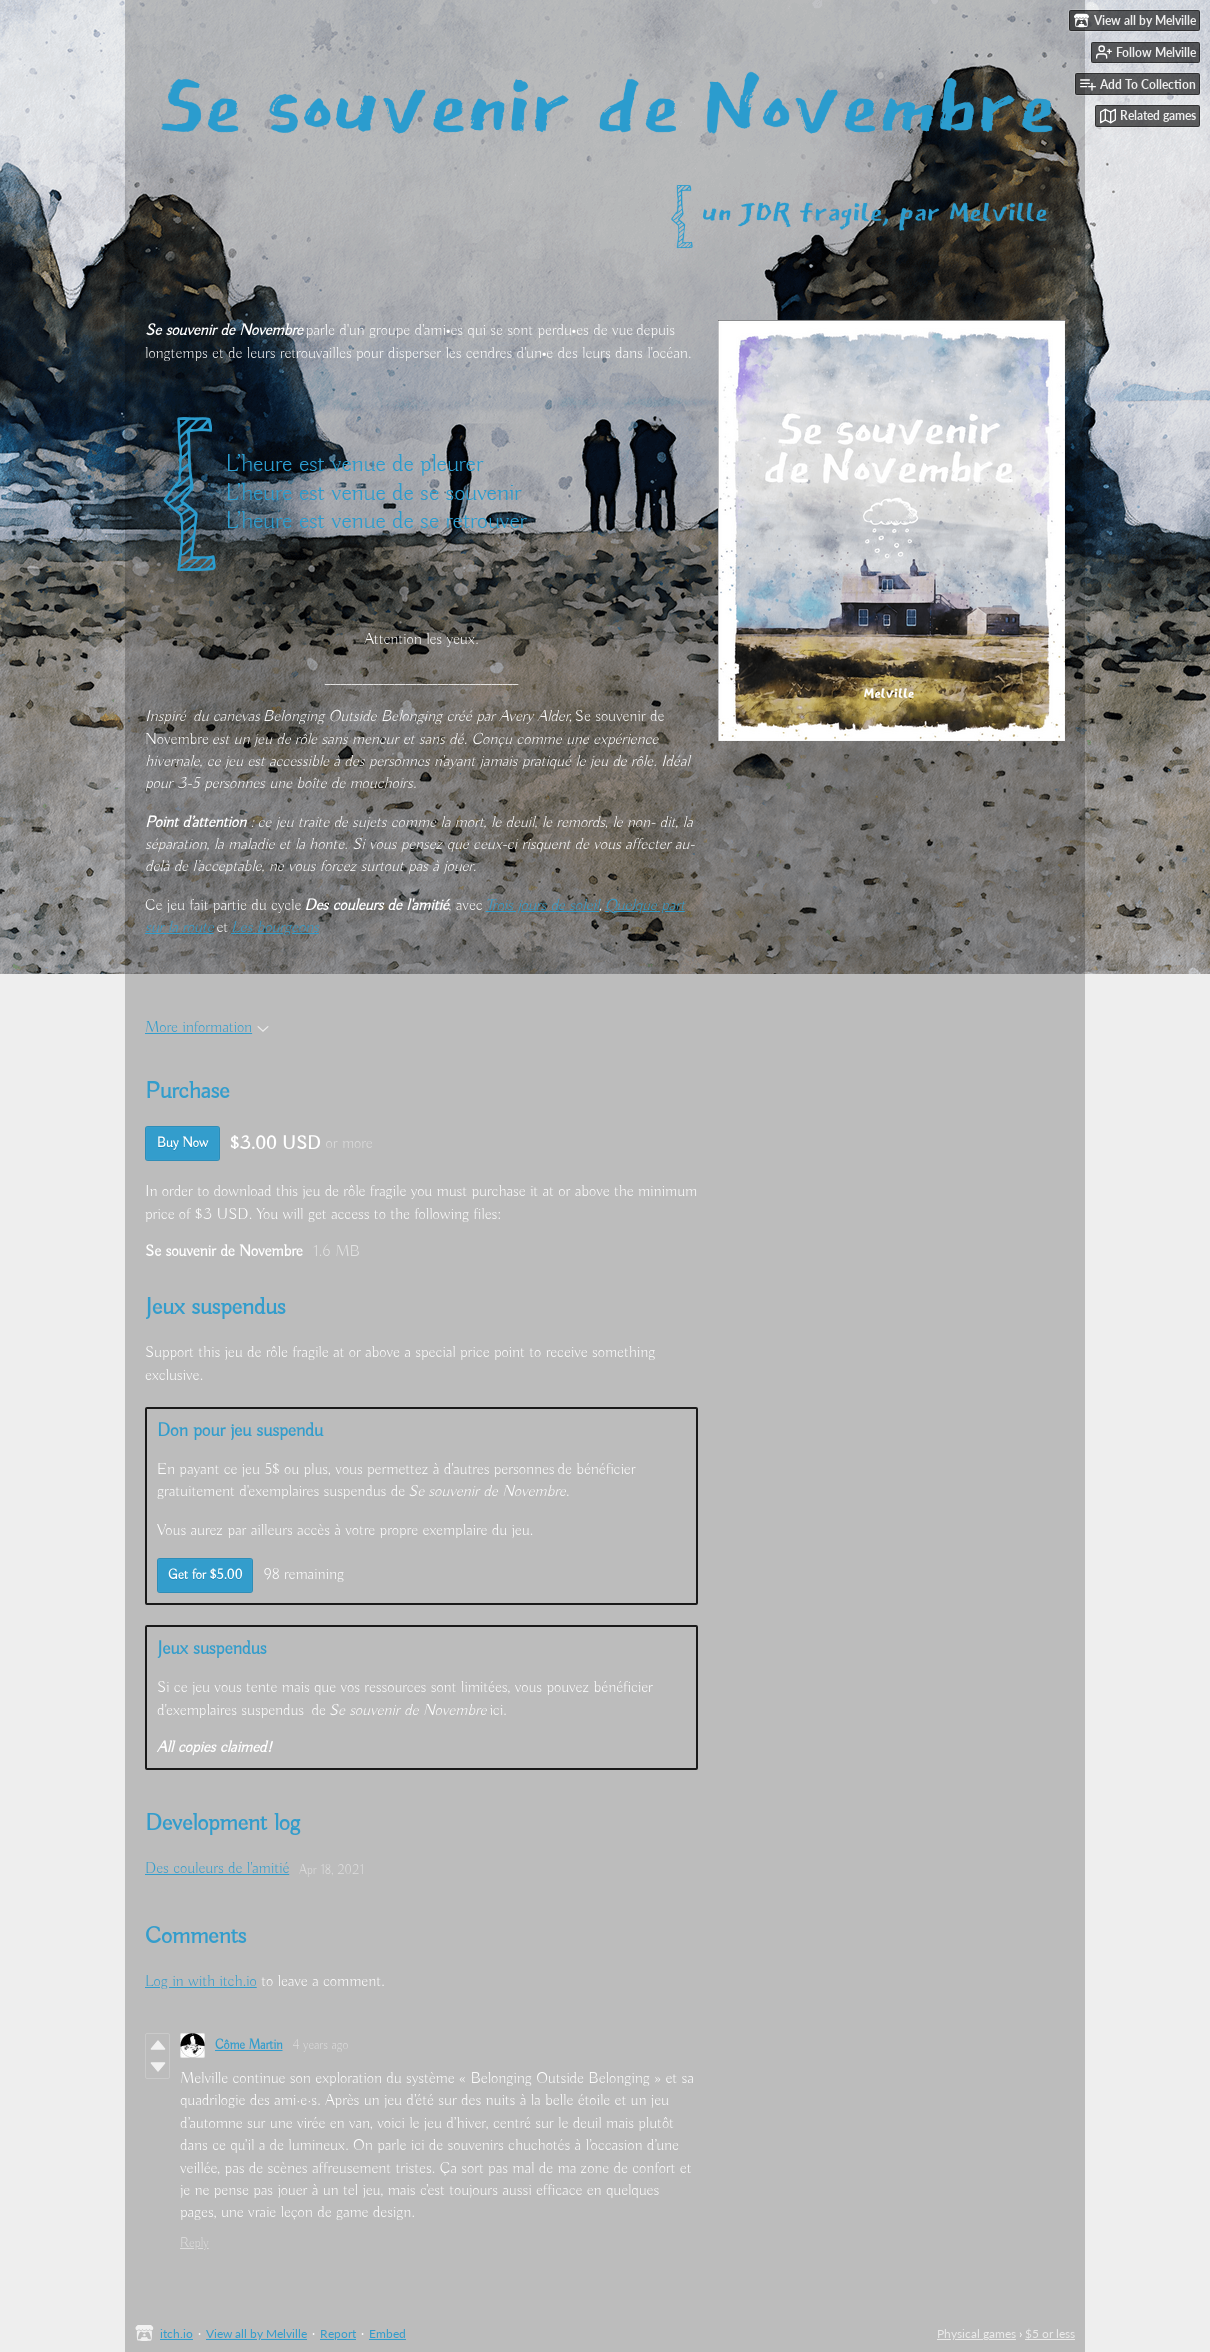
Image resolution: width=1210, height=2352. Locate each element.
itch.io (176, 2333)
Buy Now (183, 1143)
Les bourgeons (275, 928)
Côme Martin (249, 2045)
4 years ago (321, 2045)
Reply (194, 2243)
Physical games (976, 2333)
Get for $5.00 (205, 1575)
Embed (387, 2333)
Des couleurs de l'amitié (217, 1869)
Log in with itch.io (201, 1982)
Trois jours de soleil (543, 906)
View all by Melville (256, 2333)
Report (338, 2333)
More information (207, 1028)
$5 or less (1050, 2333)
